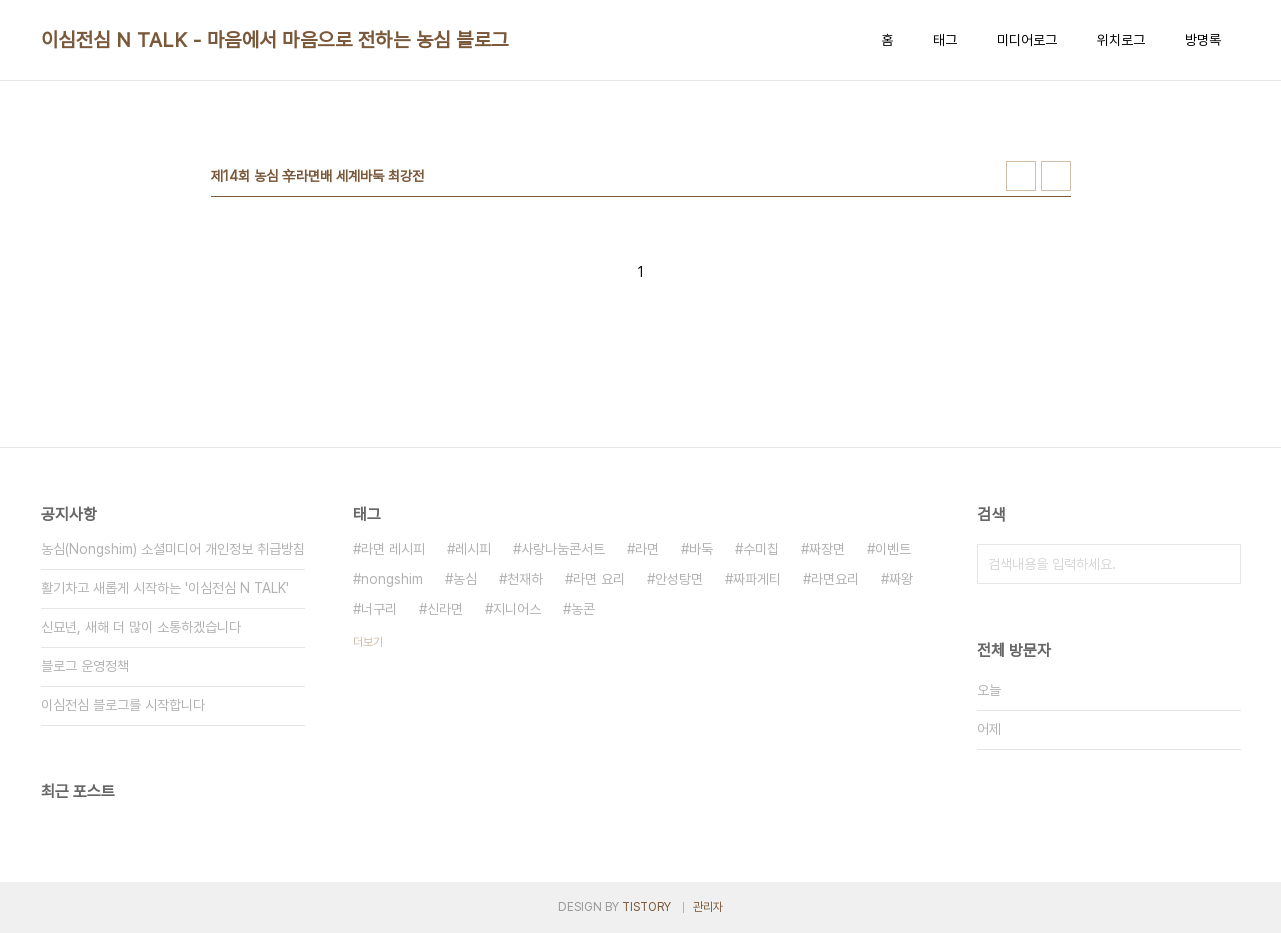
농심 (465, 579)
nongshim (392, 579)
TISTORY (646, 907)
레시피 (473, 549)
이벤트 (893, 549)
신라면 (445, 609)
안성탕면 (679, 579)
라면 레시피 (393, 549)
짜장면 (827, 549)
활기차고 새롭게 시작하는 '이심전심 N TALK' (165, 588)
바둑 (701, 549)
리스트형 (1056, 176)
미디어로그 (1027, 40)
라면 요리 (599, 579)
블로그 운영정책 (85, 666)
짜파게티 (757, 579)
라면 (647, 549)
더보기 (368, 642)
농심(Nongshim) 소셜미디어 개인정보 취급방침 (173, 549)
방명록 (1203, 40)
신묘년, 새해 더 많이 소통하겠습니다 (141, 627)
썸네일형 (1021, 176)
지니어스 (517, 609)
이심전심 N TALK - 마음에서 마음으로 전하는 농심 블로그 (275, 40)
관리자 (708, 907)
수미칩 (761, 549)
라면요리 (835, 579)
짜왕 (901, 579)
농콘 (583, 609)
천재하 (525, 579)
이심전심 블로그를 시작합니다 (123, 705)
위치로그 (1121, 40)
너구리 (379, 609)
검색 (1221, 564)
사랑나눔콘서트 (563, 549)
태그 (945, 40)
